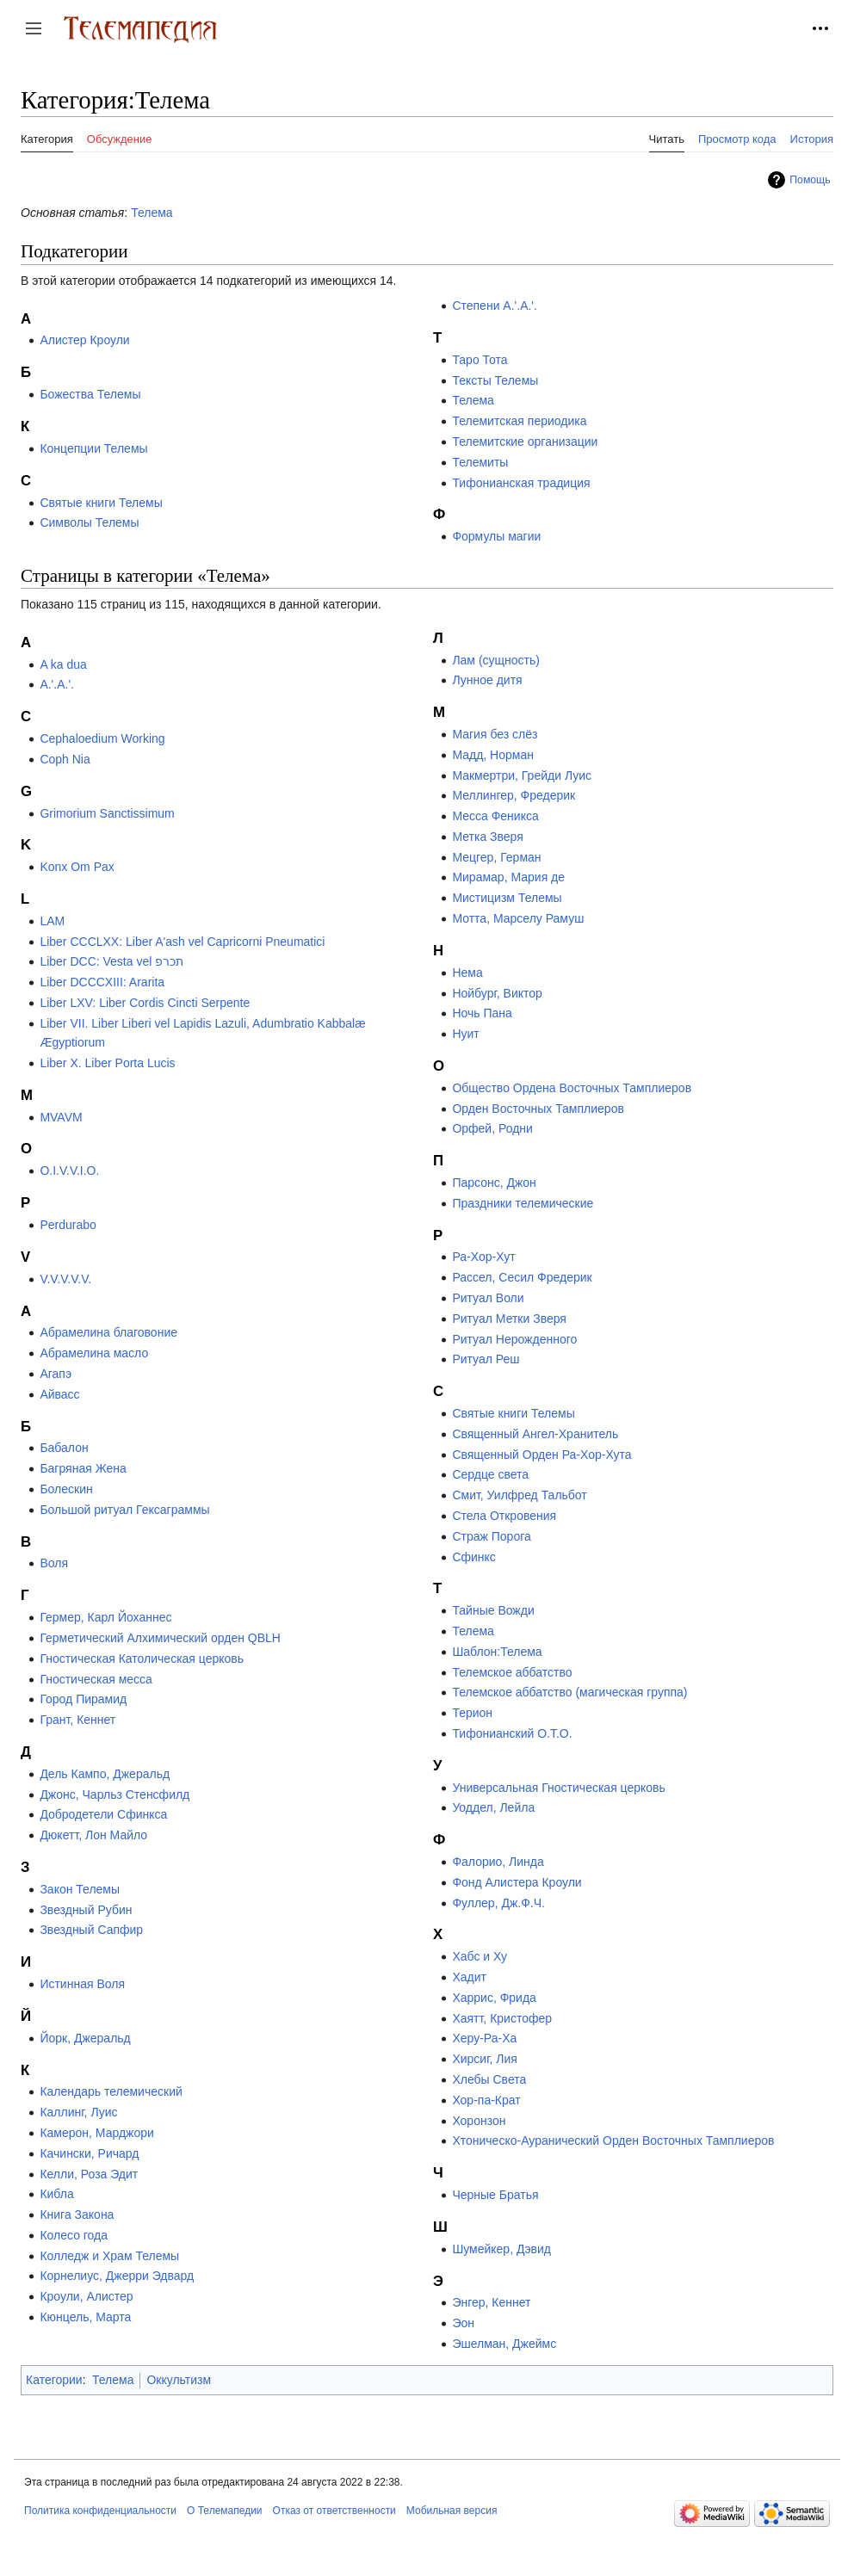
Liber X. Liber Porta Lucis (107, 1063)
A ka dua (63, 664)
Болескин (66, 1489)
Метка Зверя (487, 836)
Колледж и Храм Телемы (109, 2256)
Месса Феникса (495, 816)
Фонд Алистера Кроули (516, 1882)
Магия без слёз (494, 734)
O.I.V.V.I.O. (69, 1170)
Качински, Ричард (89, 2153)
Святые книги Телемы (101, 503)
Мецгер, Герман (496, 857)
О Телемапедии (225, 2511)
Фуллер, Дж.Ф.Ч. (498, 1903)
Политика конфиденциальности (100, 2511)
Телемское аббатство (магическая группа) (569, 1692)
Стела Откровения (504, 1516)
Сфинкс (473, 1557)
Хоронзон (478, 2121)
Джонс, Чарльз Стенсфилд (114, 1794)
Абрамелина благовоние (108, 1332)
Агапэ (55, 1374)
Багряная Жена (83, 1468)
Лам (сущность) (496, 660)
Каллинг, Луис (78, 2112)
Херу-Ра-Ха (484, 2038)
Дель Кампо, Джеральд (105, 1774)
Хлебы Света (489, 2079)
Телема (151, 212)
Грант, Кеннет (77, 1720)
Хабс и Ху (479, 1956)
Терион (472, 1713)
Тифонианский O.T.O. (512, 1733)
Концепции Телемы (93, 448)
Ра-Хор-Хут (483, 1256)
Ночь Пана (481, 1013)
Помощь (809, 180)
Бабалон (64, 1448)
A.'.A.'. (57, 684)
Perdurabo (68, 1225)
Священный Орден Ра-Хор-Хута (541, 1454)
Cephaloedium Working (102, 738)
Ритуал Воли (487, 1298)
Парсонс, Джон (493, 1182)
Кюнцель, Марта (85, 2317)
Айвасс (59, 1394)
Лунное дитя (487, 680)
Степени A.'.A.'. (494, 305)
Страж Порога (491, 1536)
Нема (467, 972)
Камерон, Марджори (96, 2133)
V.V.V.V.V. (65, 1279)
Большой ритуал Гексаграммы (124, 1510)
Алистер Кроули (84, 340)
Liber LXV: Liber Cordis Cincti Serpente (145, 1003)
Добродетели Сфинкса (103, 1814)
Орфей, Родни (492, 1128)
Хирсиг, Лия (484, 2059)
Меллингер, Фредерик (513, 795)
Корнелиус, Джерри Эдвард (117, 2276)
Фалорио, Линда (497, 1862)
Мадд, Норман (493, 755)
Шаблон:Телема (496, 1652)
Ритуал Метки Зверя (509, 1318)
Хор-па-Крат (486, 2100)
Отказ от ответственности (334, 2511)
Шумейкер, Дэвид (501, 2249)
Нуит (465, 1034)
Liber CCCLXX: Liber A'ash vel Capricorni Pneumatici (182, 941)
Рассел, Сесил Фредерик (521, 1277)
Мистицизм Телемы (506, 898)
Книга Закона (77, 2214)
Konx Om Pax (77, 867)
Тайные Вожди (493, 1610)
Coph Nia (65, 759)
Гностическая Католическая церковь (142, 1658)
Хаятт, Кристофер (502, 2018)
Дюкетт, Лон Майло (93, 1835)
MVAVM (61, 1117)
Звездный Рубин (86, 1910)
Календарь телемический (111, 2091)
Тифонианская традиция (521, 483)
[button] (33, 28)
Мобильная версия (452, 2511)
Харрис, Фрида (494, 1998)
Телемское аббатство (512, 1672)
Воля (54, 1563)
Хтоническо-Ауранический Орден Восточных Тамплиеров (613, 2140)
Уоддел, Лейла (493, 1807)
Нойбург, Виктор (497, 993)
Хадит (469, 1977)
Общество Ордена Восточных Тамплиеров (571, 1088)
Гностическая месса (96, 1679)
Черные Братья (495, 2195)
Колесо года (74, 2235)
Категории (54, 2380)
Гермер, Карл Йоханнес (105, 1617)
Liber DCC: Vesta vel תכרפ (111, 961)
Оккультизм (178, 2380)
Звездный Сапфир (91, 1930)
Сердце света (490, 1474)
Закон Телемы (80, 1889)
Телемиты (480, 462)
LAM (52, 921)
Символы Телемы (89, 522)
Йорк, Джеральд (85, 2038)
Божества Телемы (90, 394)
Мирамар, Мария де (508, 877)
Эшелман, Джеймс (504, 2344)
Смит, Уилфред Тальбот (519, 1495)
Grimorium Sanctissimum (107, 813)
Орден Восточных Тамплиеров (537, 1108)
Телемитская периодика (519, 421)
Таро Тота (479, 360)
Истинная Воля (82, 1984)
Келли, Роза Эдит (89, 2174)
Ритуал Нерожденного (514, 1339)
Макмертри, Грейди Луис (521, 775)
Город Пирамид (83, 1699)
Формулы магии (496, 536)
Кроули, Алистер (86, 2296)
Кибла (56, 2194)
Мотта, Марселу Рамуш (518, 918)
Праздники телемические (522, 1203)
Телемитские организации (524, 441)
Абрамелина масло (94, 1353)
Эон (463, 2323)
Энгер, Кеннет (491, 2302)
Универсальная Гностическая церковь (558, 1788)
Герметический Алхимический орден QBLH (160, 1638)
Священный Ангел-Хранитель (535, 1434)
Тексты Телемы (495, 380)
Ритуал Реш (485, 1359)
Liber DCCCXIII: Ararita (102, 982)
